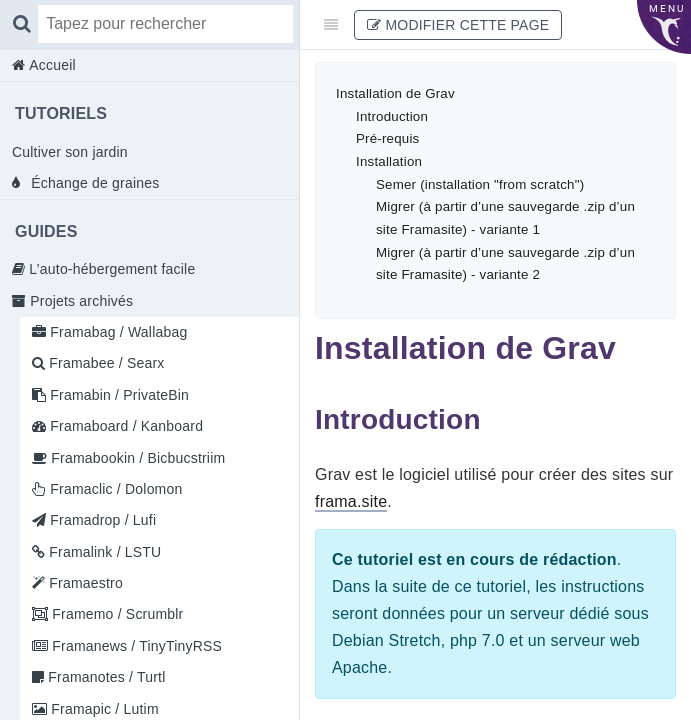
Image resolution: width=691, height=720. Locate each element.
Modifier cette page (458, 25)
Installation (389, 161)
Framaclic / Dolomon (114, 489)
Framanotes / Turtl (104, 677)
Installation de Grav (395, 93)
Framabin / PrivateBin (117, 395)
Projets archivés (79, 301)
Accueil (50, 65)
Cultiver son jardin (70, 152)
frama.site (351, 501)
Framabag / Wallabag (116, 332)
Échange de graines (93, 183)
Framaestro (84, 583)
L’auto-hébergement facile (110, 269)
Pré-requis (387, 138)
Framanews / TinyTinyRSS (135, 646)
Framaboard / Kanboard (124, 426)
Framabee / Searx (104, 363)
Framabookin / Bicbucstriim (136, 458)
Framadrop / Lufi (101, 520)
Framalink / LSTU (103, 552)
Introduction (392, 116)
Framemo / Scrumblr (115, 614)
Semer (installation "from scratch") (480, 184)
